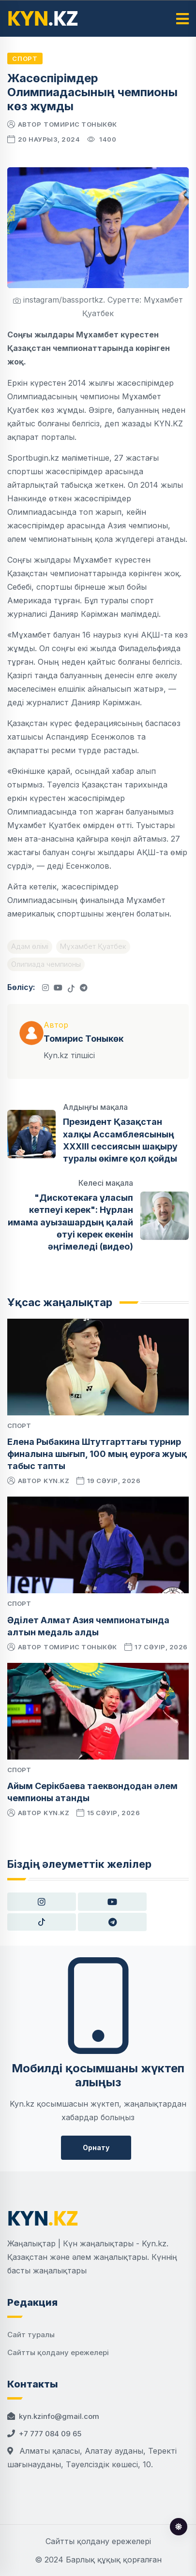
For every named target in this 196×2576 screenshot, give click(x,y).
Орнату (96, 2147)
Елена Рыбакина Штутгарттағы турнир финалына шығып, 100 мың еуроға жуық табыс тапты (97, 1454)
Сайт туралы (31, 2334)
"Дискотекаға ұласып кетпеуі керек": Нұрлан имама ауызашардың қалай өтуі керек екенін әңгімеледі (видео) (70, 1222)
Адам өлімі (29, 946)
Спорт (25, 58)
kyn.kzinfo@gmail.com (59, 2416)
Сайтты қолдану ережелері (58, 2352)
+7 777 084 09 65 (50, 2433)
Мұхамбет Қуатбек (93, 946)
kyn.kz (56, 1480)
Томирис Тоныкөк (80, 124)
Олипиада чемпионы (46, 964)
